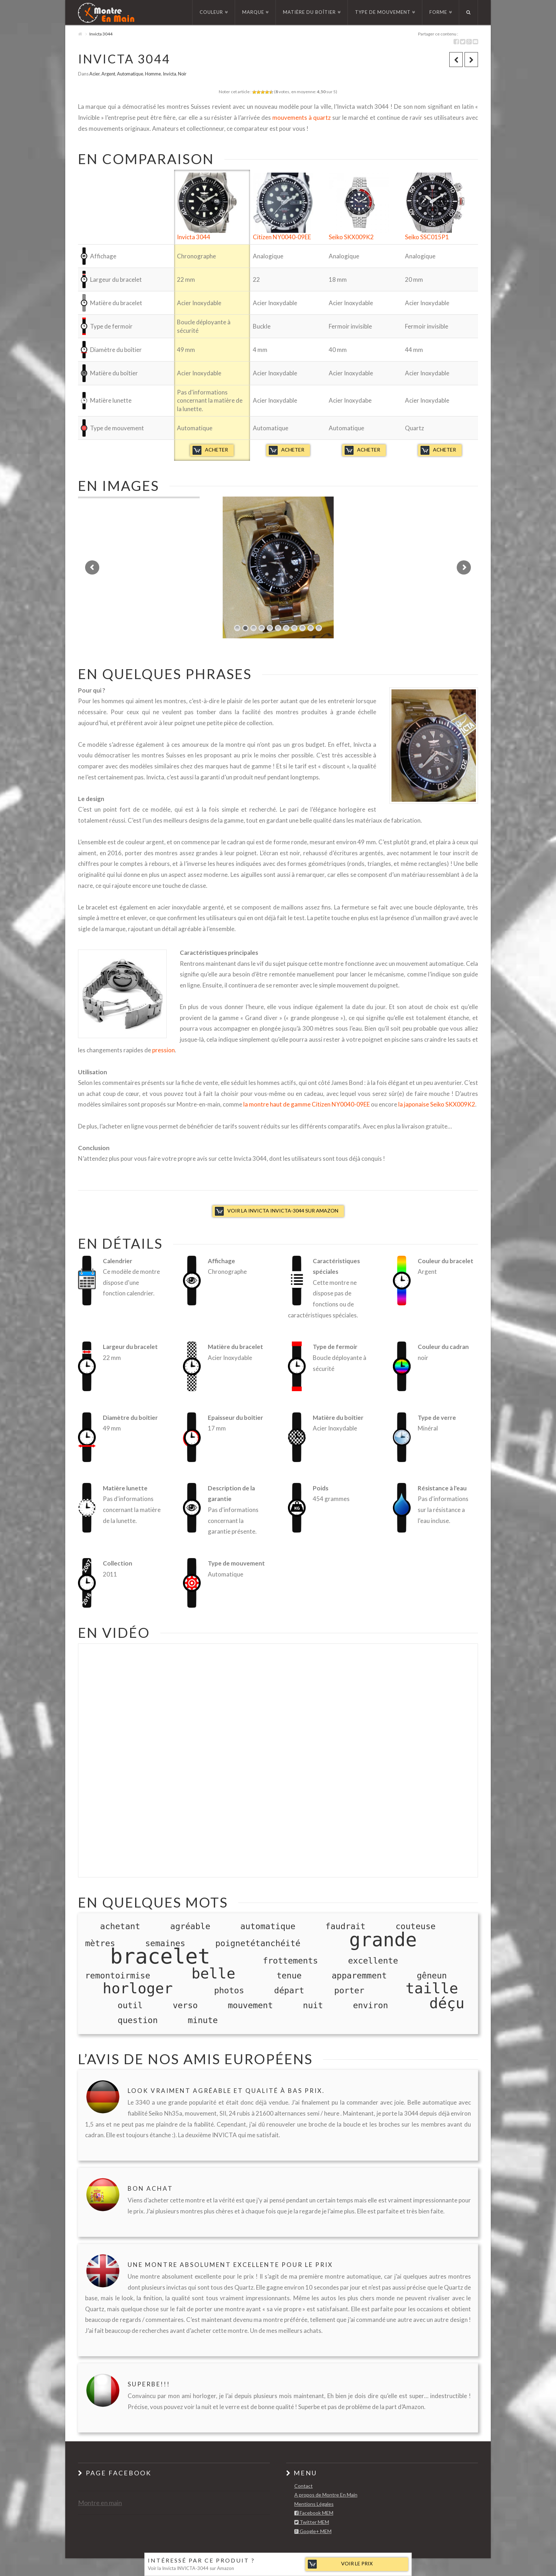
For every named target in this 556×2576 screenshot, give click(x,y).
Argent (108, 74)
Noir (182, 74)
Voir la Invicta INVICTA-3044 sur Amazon (282, 1211)
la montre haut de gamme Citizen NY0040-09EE (306, 1104)
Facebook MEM (313, 2513)
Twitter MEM (311, 2522)
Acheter (216, 450)
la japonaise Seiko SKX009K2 (436, 1104)
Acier (94, 74)
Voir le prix (357, 2563)
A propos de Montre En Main (325, 2495)
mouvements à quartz (301, 117)
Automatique (130, 74)
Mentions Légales (314, 2504)
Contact (303, 2486)
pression (163, 1050)
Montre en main (100, 2503)
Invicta (169, 74)
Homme (153, 74)
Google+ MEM (313, 2531)
